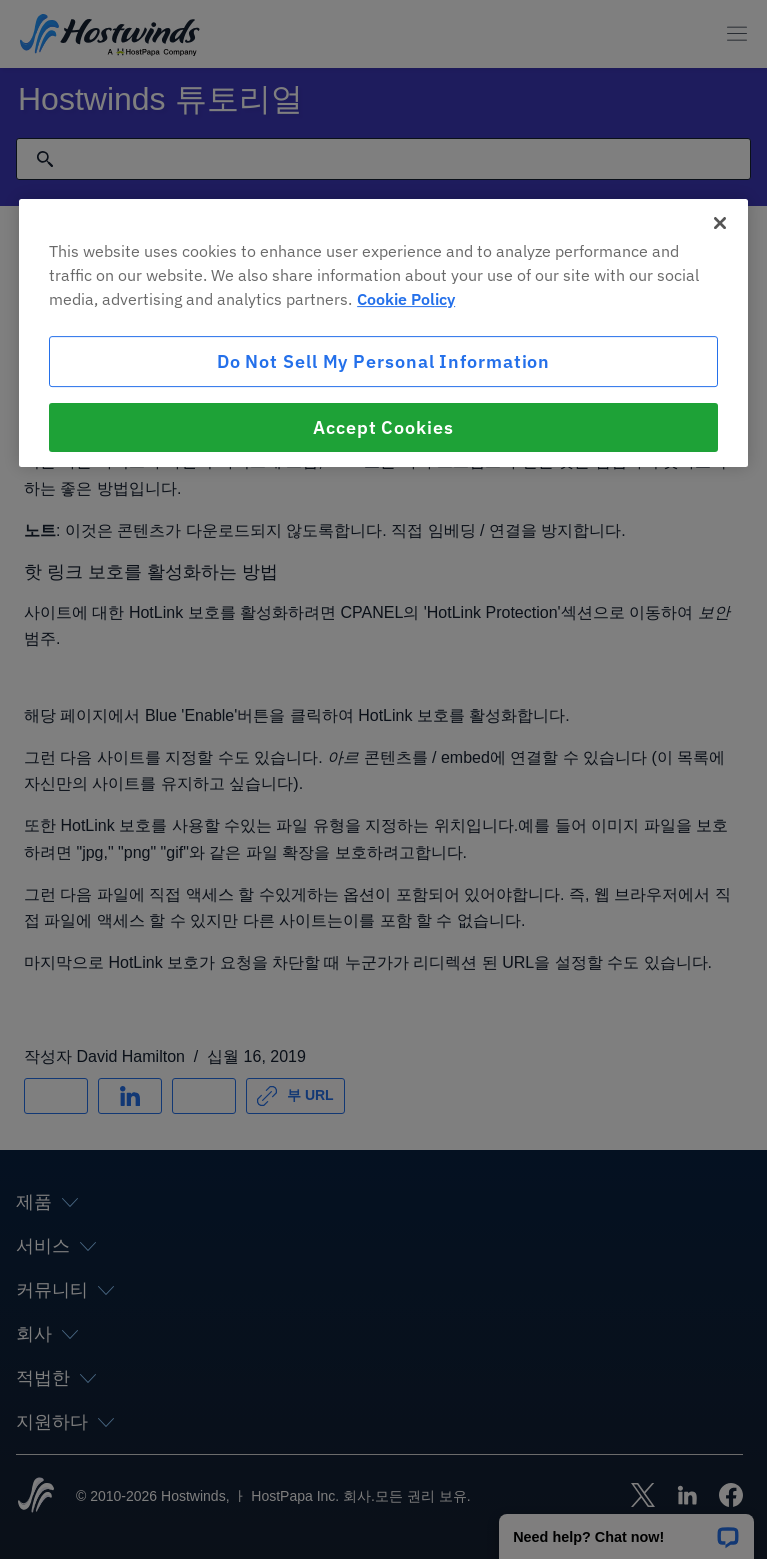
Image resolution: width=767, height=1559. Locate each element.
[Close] (720, 223)
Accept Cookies (383, 427)
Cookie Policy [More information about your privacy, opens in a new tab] (406, 299)
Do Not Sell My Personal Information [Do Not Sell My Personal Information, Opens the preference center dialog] (384, 361)
